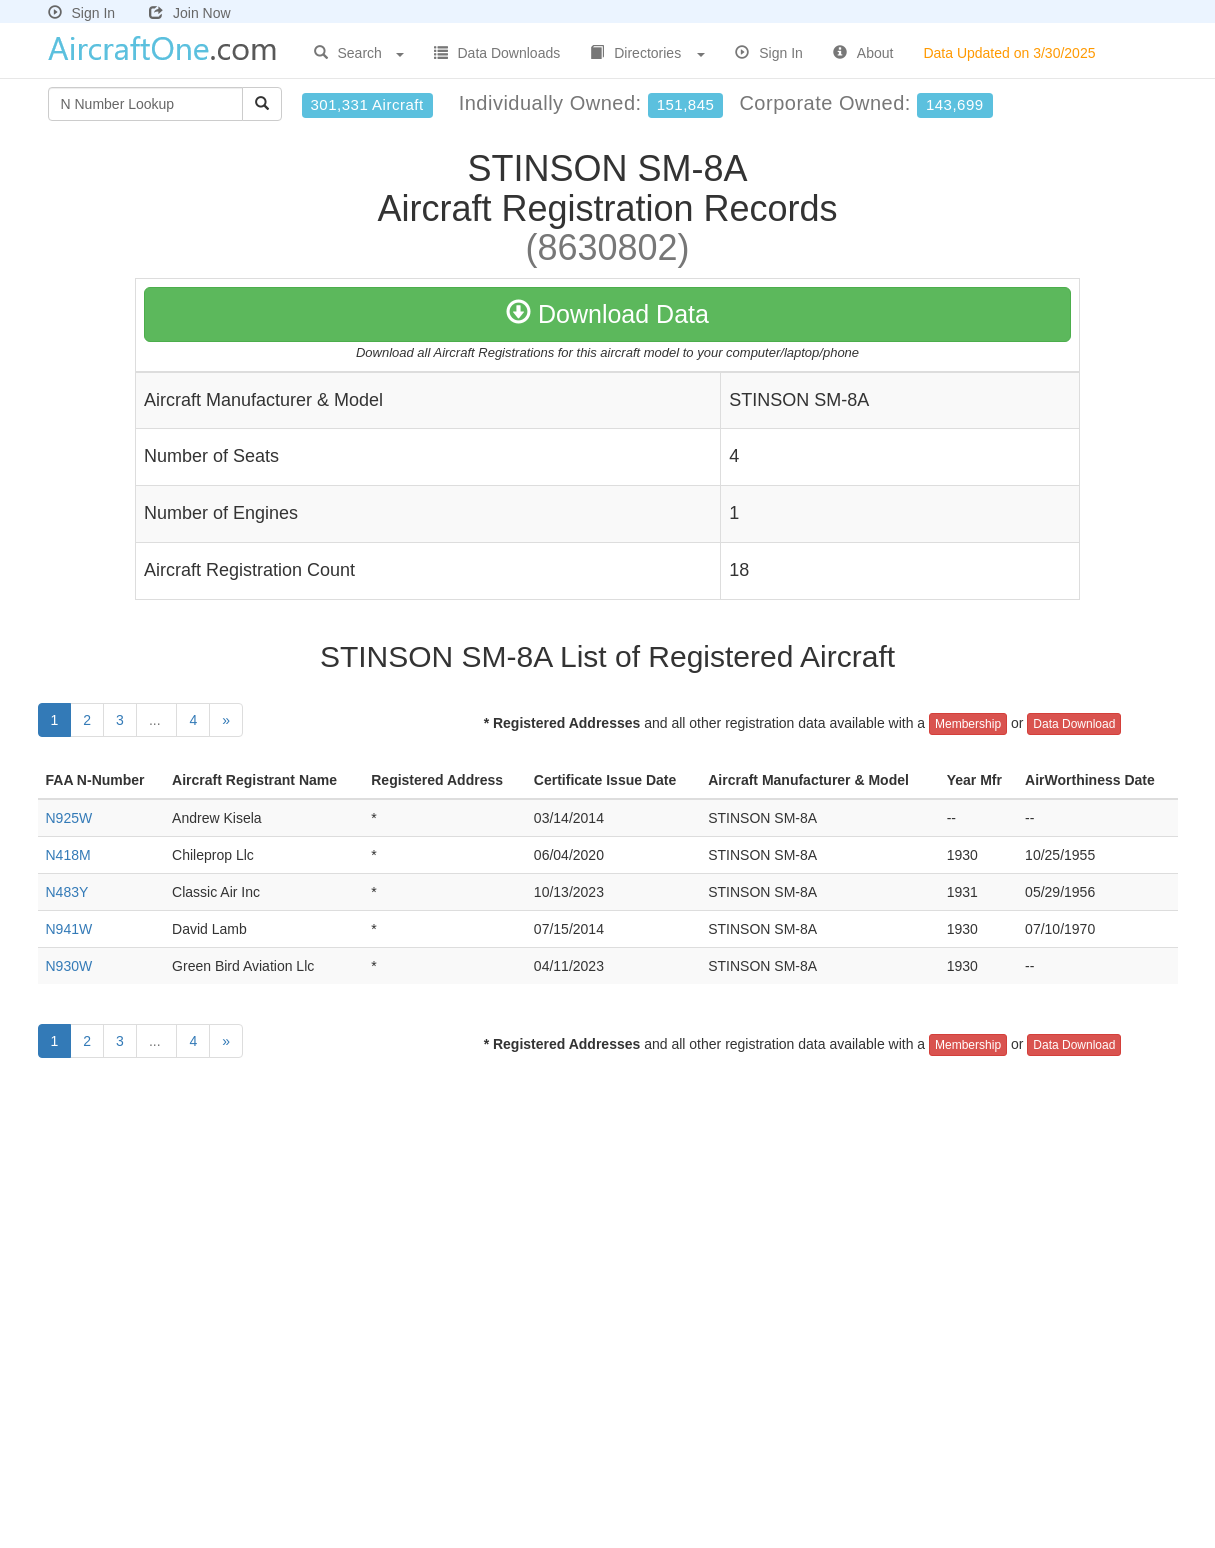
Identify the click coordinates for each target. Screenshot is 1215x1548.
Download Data (607, 314)
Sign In (82, 13)
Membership (968, 724)
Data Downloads (497, 53)
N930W (69, 966)
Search (359, 53)
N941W (69, 929)
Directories (647, 53)
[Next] (226, 720)
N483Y (67, 892)
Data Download (1074, 724)
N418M (68, 855)
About (863, 53)
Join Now (190, 13)
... (157, 720)
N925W (69, 818)
